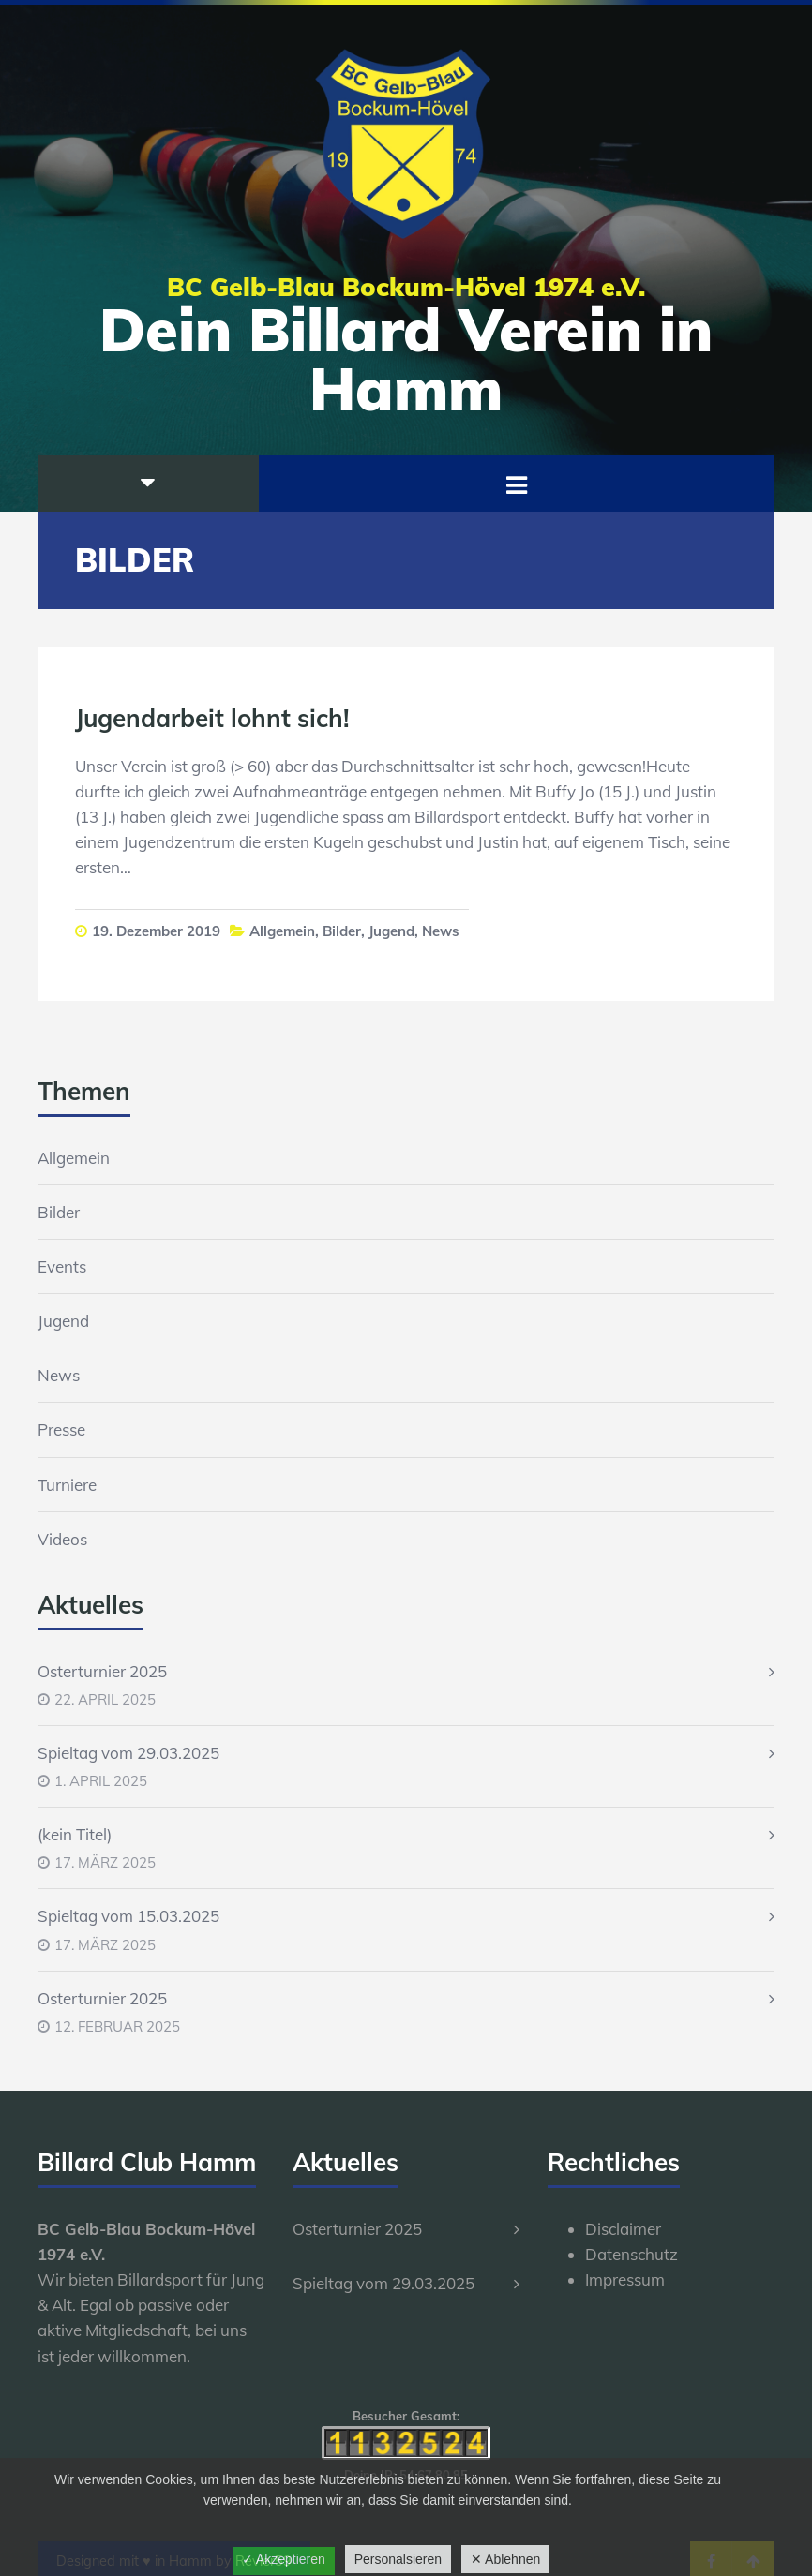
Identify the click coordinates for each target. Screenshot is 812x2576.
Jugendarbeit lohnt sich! (212, 718)
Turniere (67, 1485)
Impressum (625, 2279)
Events (62, 1266)
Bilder (342, 931)
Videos (62, 1539)
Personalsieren (398, 2559)
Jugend (391, 931)
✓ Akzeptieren (283, 2559)
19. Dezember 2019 (156, 931)
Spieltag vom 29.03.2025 (128, 1753)
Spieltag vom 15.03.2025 (128, 1916)
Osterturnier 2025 (102, 1671)
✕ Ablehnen (505, 2559)
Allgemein (282, 931)
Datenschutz (631, 2254)
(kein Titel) (75, 1834)
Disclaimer (623, 2229)
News (440, 931)
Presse (61, 1429)
